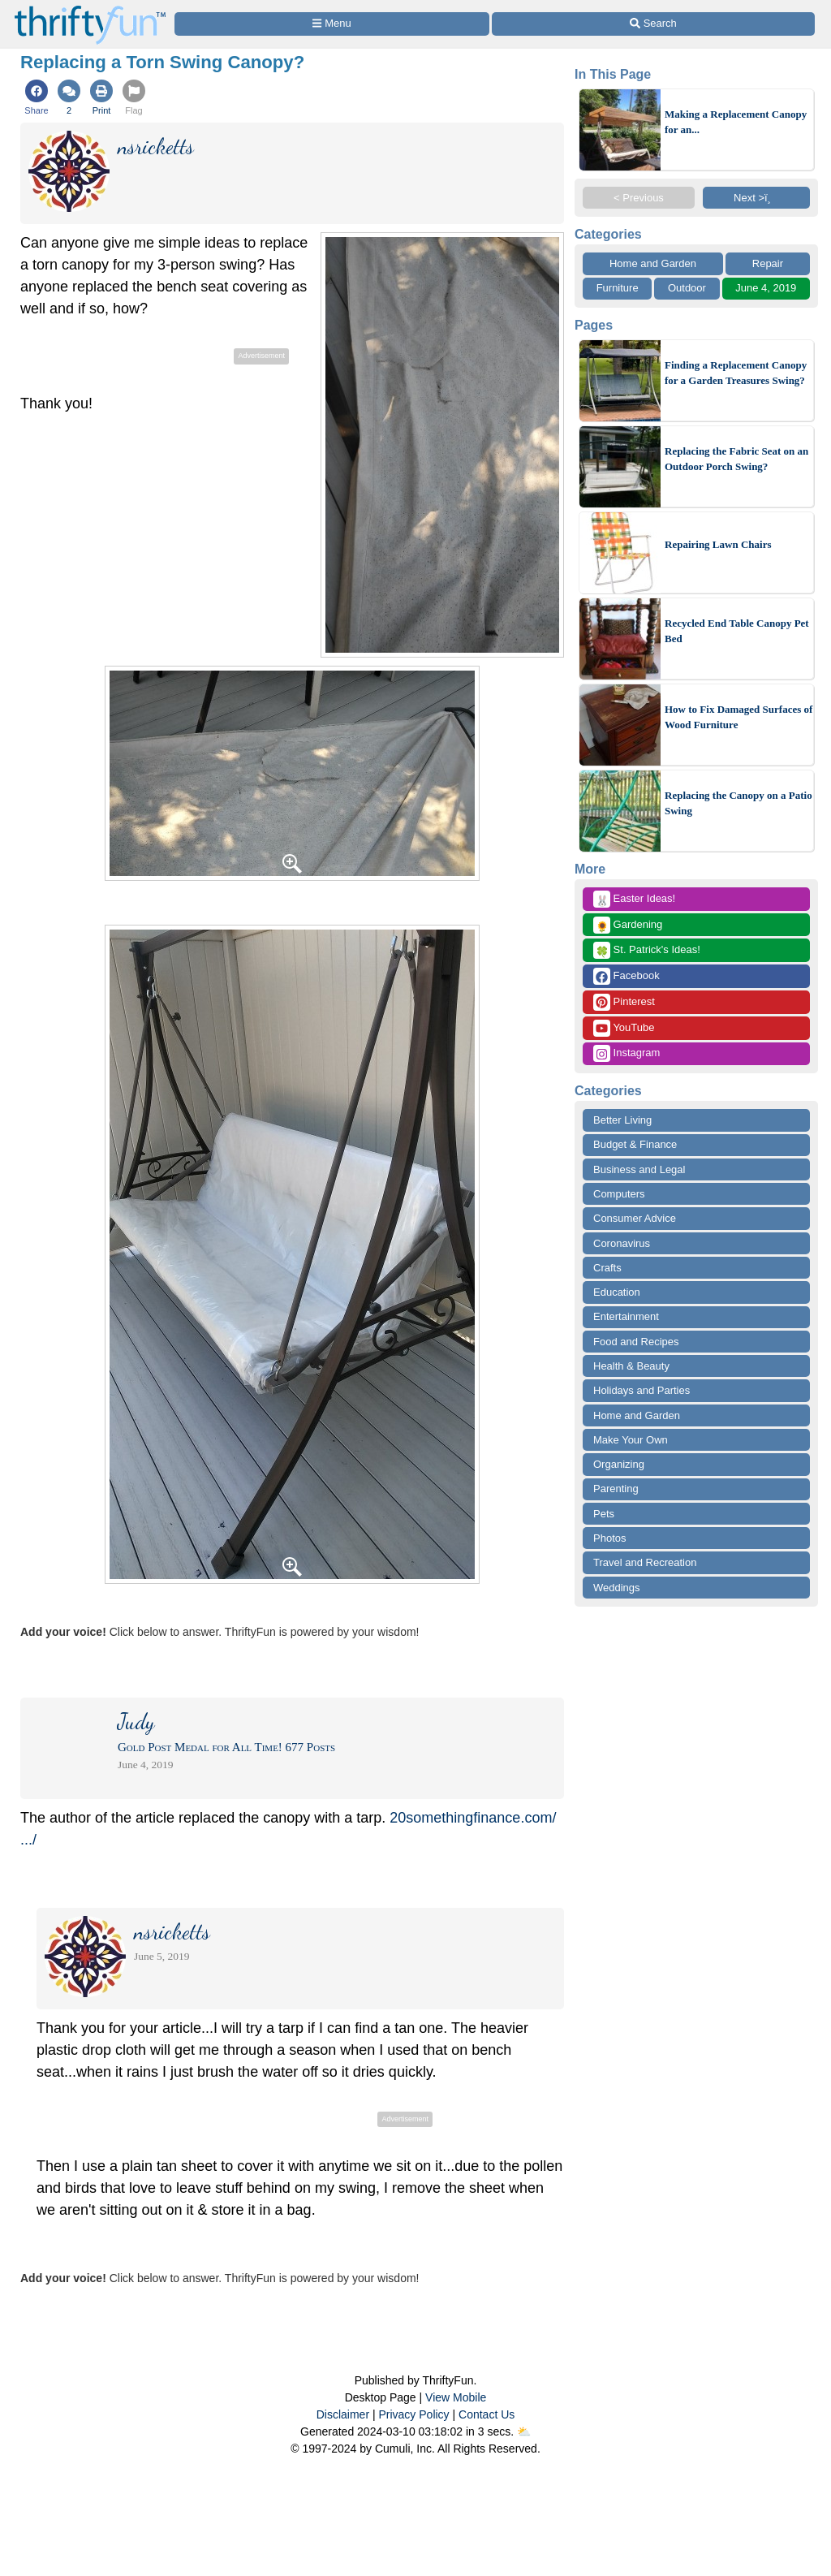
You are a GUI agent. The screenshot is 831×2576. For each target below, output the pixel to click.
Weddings (616, 1587)
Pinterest (624, 1002)
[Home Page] (90, 9)
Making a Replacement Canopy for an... (736, 122)
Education (616, 1292)
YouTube (623, 1028)
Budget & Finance (635, 1144)
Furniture (617, 288)
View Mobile (455, 2397)
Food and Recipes (636, 1341)
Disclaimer (342, 2414)
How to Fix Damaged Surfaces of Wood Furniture (738, 717)
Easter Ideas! (634, 899)
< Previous (639, 198)
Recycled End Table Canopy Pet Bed (737, 631)
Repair (767, 263)
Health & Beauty (631, 1366)
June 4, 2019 (765, 288)
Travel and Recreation (644, 1562)
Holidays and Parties (641, 1390)
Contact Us (487, 2414)
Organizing (618, 1464)
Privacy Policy (413, 2414)
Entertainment (626, 1316)
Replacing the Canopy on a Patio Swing (738, 803)
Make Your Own (630, 1440)
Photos (609, 1538)
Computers (619, 1194)
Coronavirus (621, 1243)
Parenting (616, 1488)
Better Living (622, 1120)
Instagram (626, 1053)
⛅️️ (524, 2431)
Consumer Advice (634, 1218)
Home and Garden (652, 263)
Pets (603, 1514)
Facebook (626, 976)
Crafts (607, 1268)
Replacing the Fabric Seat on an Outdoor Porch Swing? (736, 459)
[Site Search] (653, 24)
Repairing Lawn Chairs (718, 544)
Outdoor (687, 288)
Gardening (627, 925)
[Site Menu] (331, 24)
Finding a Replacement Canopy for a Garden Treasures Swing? (736, 373)
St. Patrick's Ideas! (646, 950)
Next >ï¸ (756, 198)
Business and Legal (639, 1169)
